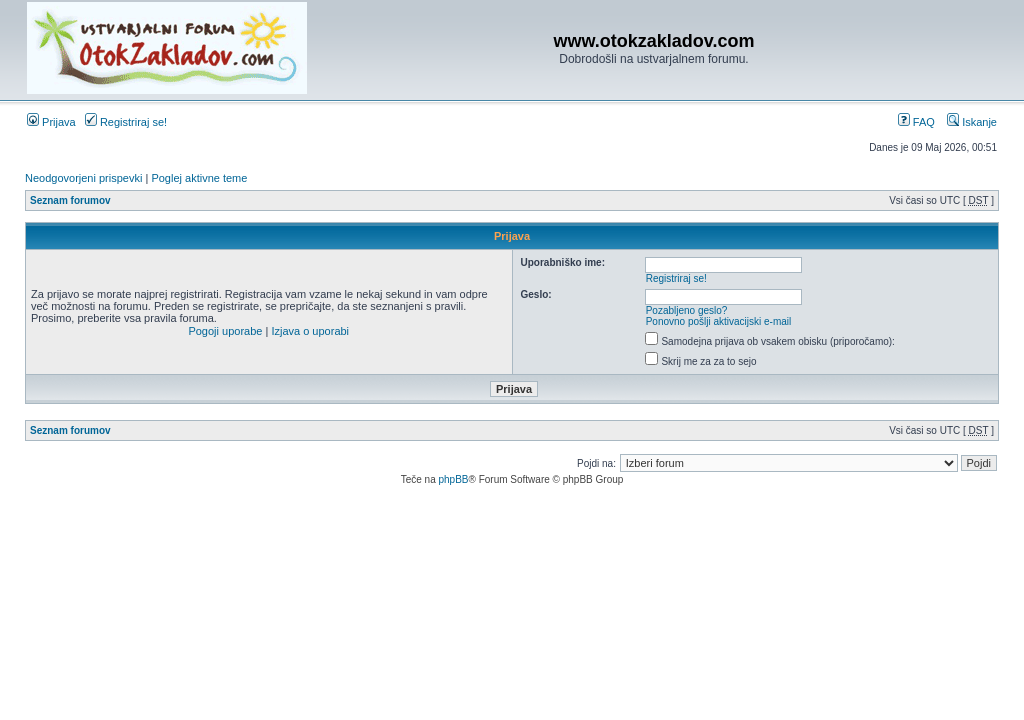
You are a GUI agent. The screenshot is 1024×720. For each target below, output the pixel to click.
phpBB (453, 479)
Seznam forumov (70, 200)
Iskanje (972, 122)
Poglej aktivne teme (199, 178)
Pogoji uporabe (225, 331)
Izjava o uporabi (310, 331)
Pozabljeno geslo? (687, 310)
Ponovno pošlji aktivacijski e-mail (719, 321)
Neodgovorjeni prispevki (83, 178)
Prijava (51, 122)
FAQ (916, 122)
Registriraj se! (126, 122)
